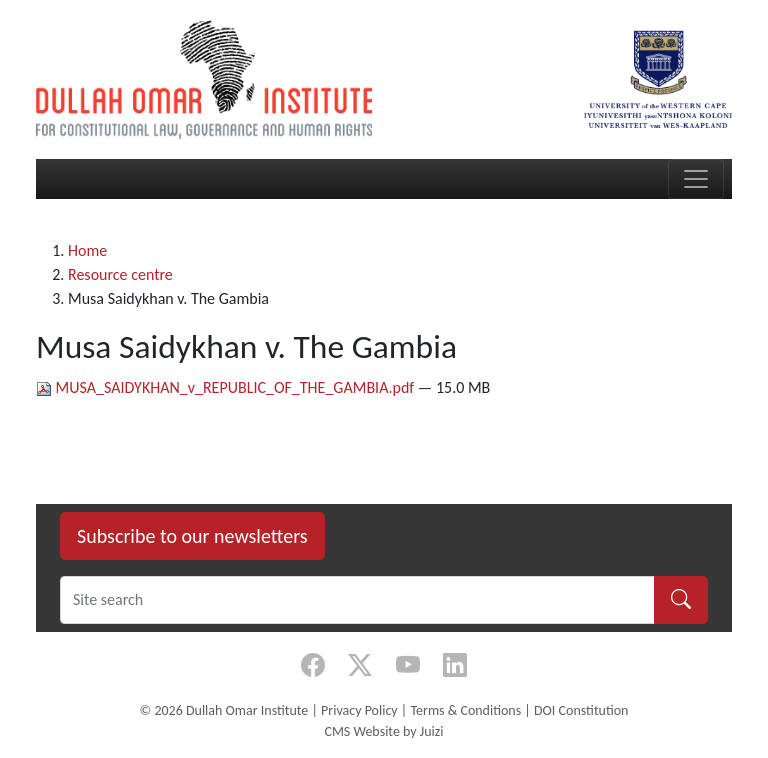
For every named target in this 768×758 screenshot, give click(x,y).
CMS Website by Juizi (383, 731)
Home (87, 250)
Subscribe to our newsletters (192, 536)
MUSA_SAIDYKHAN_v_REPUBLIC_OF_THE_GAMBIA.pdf (227, 387)
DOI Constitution (581, 710)
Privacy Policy (359, 710)
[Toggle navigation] (696, 179)
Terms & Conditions (465, 710)
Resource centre (120, 274)
